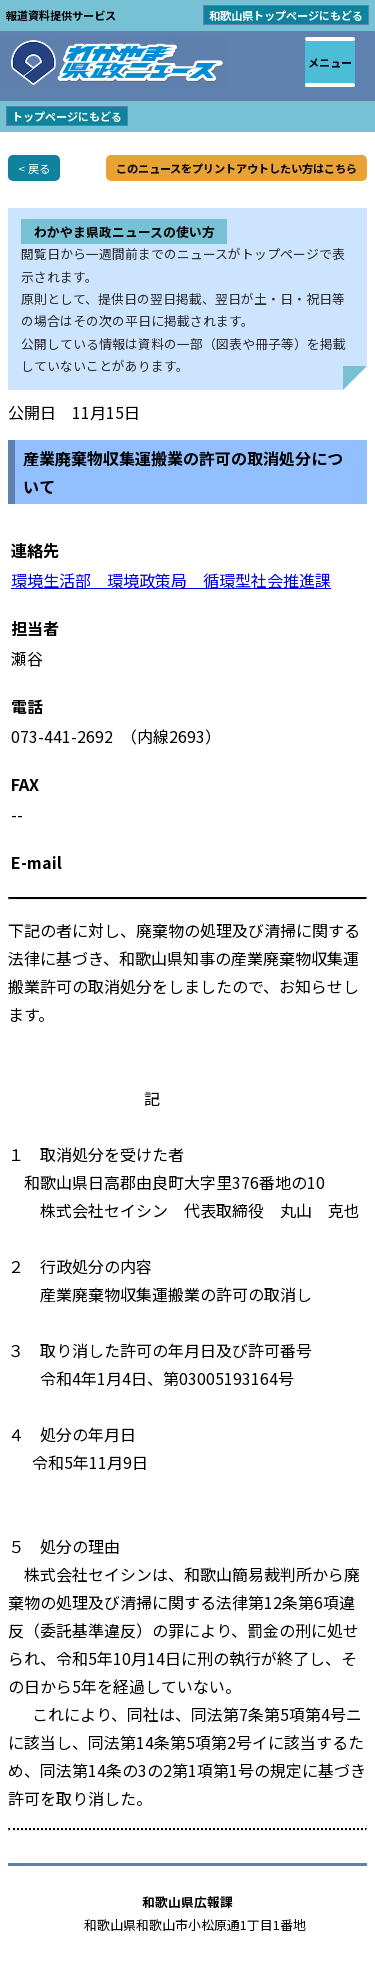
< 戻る (34, 168)
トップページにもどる (67, 116)
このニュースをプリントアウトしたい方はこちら (236, 168)
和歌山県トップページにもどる (286, 15)
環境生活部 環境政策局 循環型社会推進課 (171, 580)
